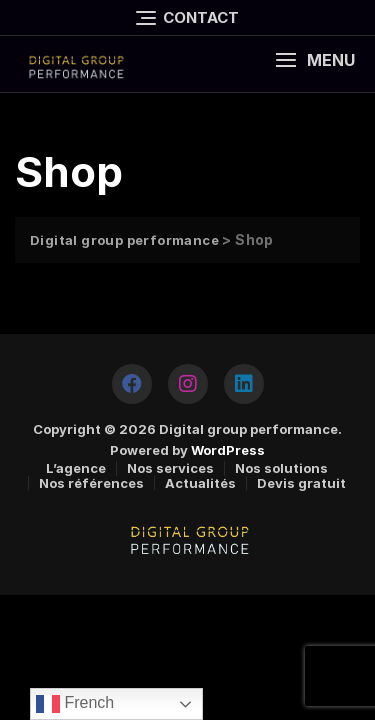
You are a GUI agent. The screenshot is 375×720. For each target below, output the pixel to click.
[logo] (75, 64)
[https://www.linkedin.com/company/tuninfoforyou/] (244, 384)
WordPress (228, 450)
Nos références (91, 483)
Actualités (200, 483)
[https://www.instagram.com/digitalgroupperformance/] (188, 384)
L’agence (76, 468)
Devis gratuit (301, 483)
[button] (315, 60)
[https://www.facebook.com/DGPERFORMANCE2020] (132, 384)
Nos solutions (281, 468)
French (75, 704)
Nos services (170, 468)
